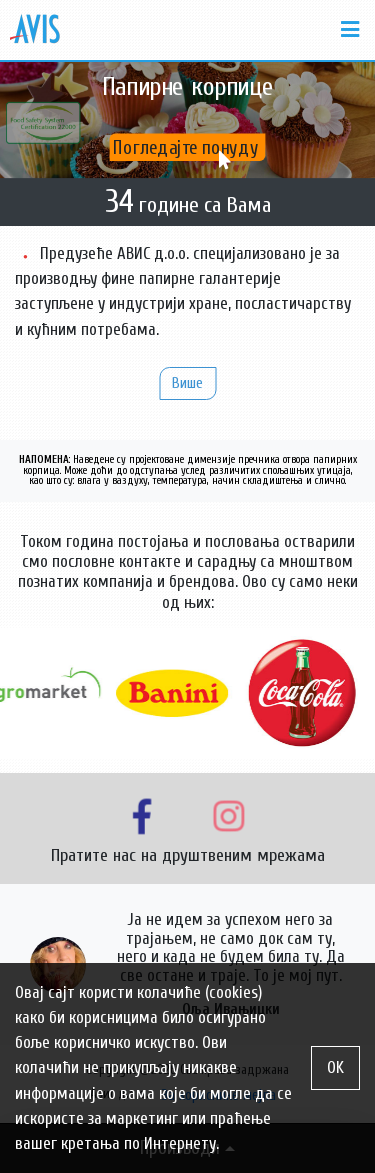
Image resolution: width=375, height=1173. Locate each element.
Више (187, 383)
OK (335, 1067)
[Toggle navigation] (344, 30)
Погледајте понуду (188, 147)
